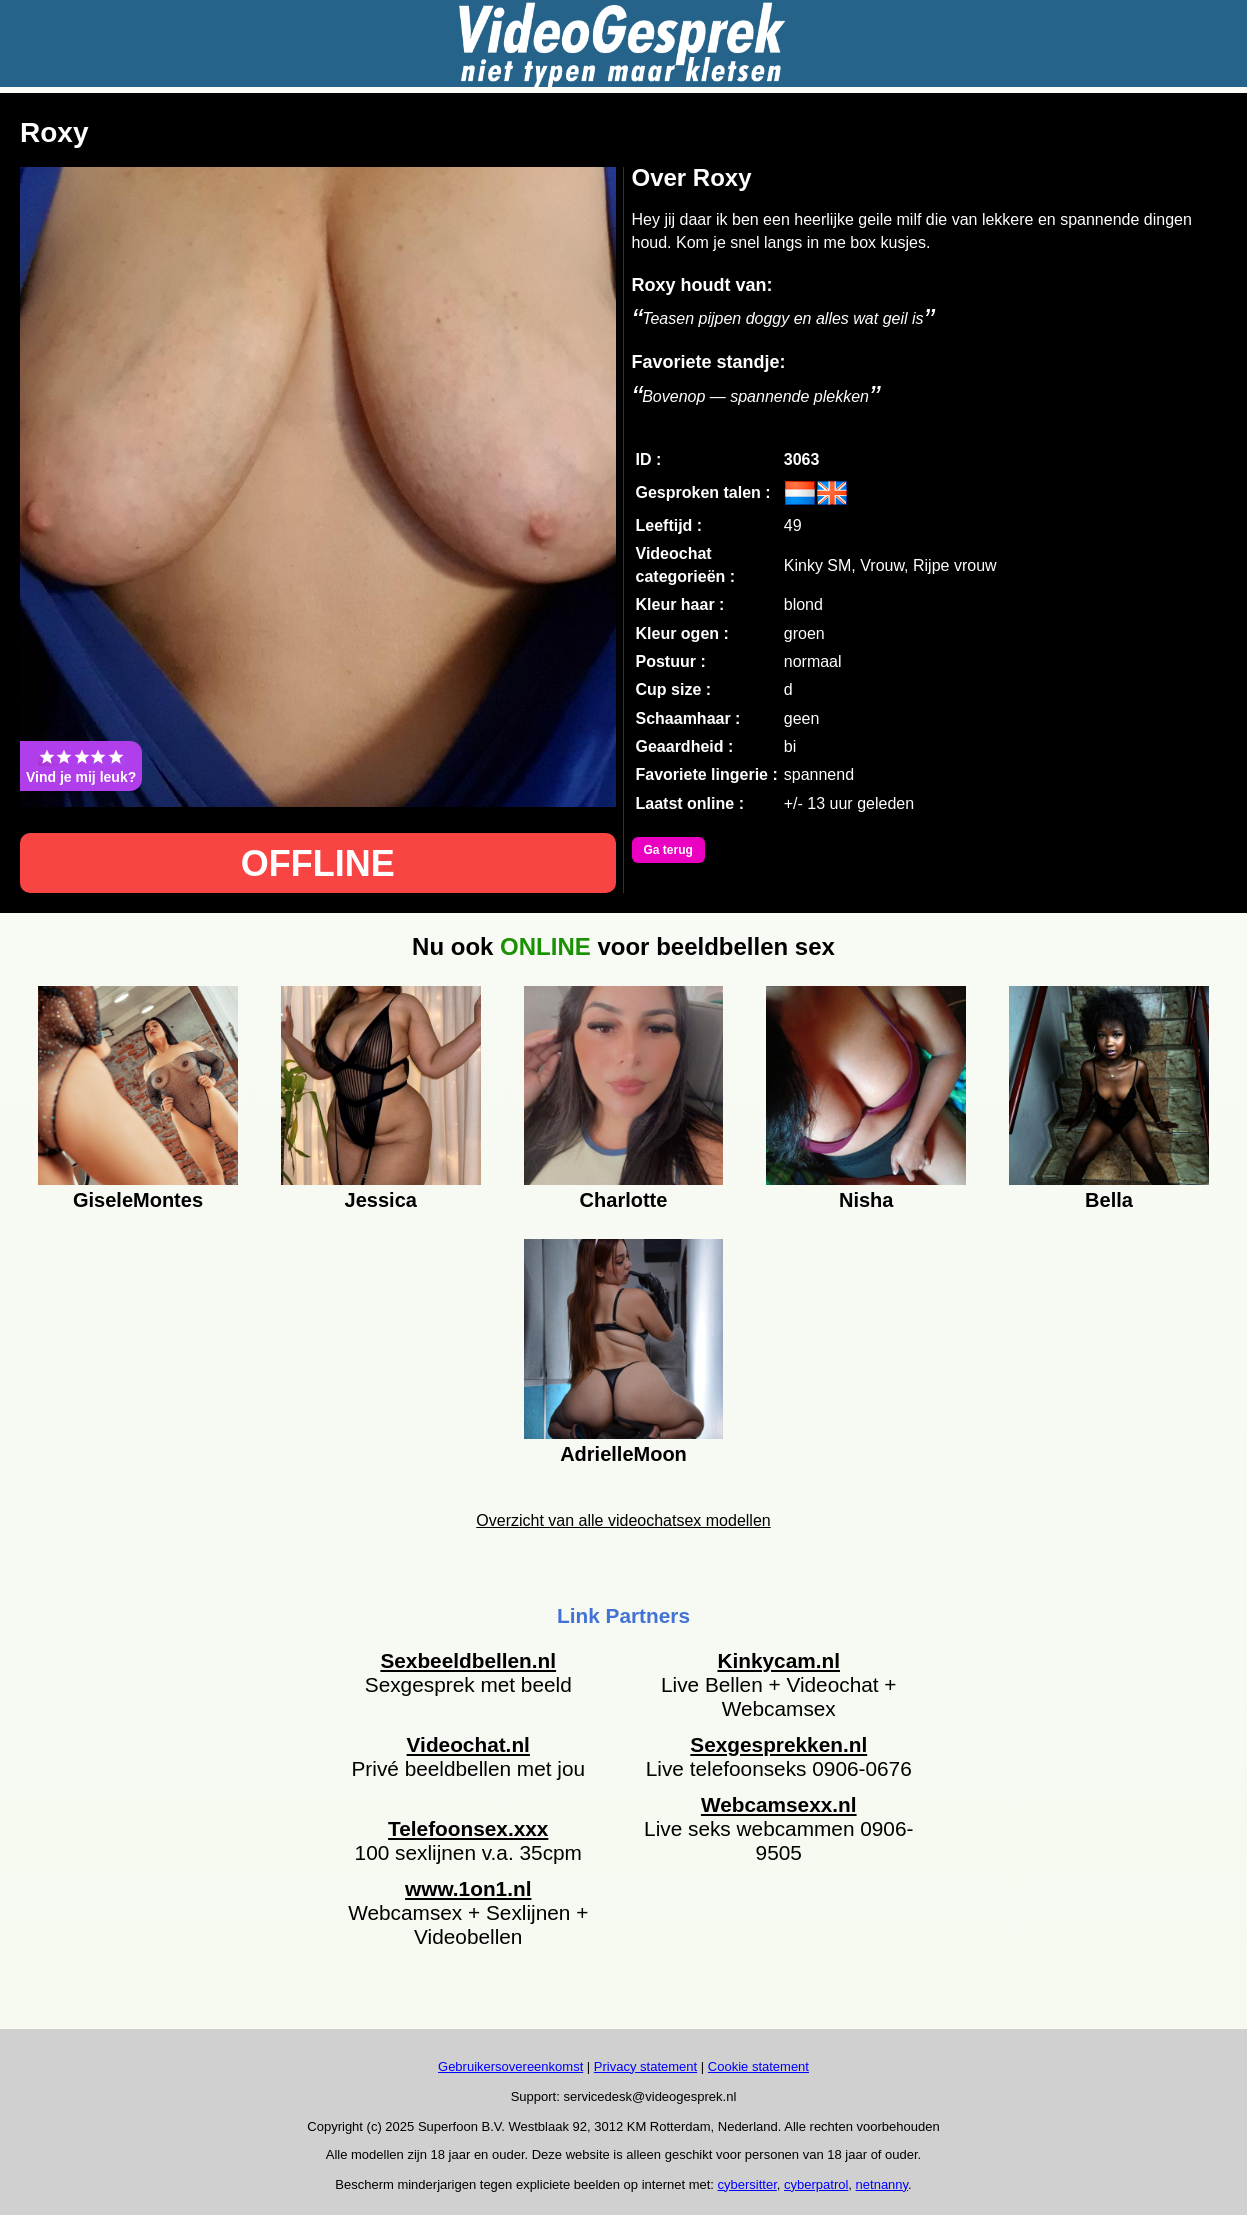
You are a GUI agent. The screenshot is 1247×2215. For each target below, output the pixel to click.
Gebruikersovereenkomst (510, 2066)
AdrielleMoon (623, 1454)
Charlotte (624, 1200)
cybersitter (747, 2184)
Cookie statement (758, 2066)
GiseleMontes (138, 1200)
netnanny (882, 2184)
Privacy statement (645, 2066)
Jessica (381, 1200)
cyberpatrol (816, 2184)
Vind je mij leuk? (81, 766)
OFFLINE (318, 863)
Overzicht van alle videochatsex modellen (623, 1520)
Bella (1109, 1200)
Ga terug (668, 850)
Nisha (866, 1200)
